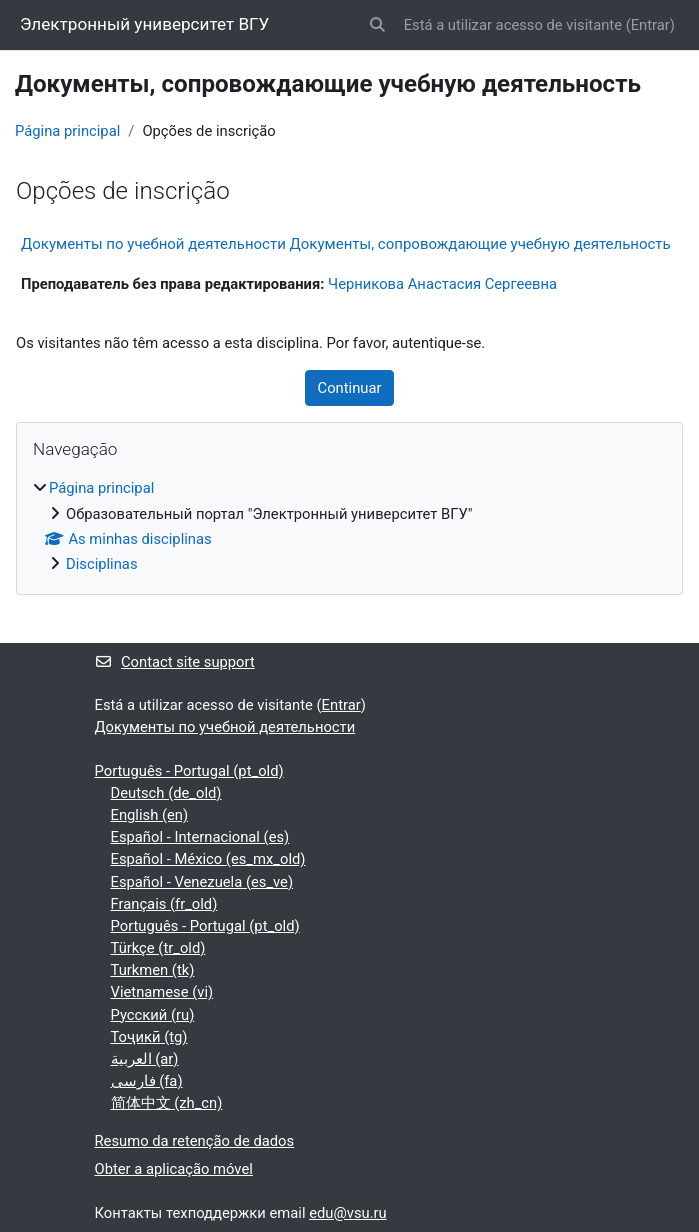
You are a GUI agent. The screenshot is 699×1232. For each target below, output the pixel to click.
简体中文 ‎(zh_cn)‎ (167, 1103)
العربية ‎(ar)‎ (145, 1059)
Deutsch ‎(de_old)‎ (166, 793)
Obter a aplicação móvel (174, 1169)
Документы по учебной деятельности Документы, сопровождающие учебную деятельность (346, 244)
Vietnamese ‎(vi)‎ (162, 992)
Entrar (650, 25)
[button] (377, 25)
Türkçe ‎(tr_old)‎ (158, 948)
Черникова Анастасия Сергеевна (442, 284)
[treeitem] (349, 526)
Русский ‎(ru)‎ (153, 1015)
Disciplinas (102, 564)
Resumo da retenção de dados (195, 1141)
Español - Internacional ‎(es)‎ (200, 837)
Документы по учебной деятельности (225, 727)
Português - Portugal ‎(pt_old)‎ (189, 771)
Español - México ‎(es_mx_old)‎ (208, 859)
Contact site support (175, 662)
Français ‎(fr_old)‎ (164, 904)
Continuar (350, 388)
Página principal (67, 131)
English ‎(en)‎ (150, 815)
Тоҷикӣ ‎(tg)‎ (149, 1037)
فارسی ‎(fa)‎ (147, 1081)
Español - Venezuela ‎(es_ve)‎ (202, 882)
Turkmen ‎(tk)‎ (153, 970)
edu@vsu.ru (348, 1213)
